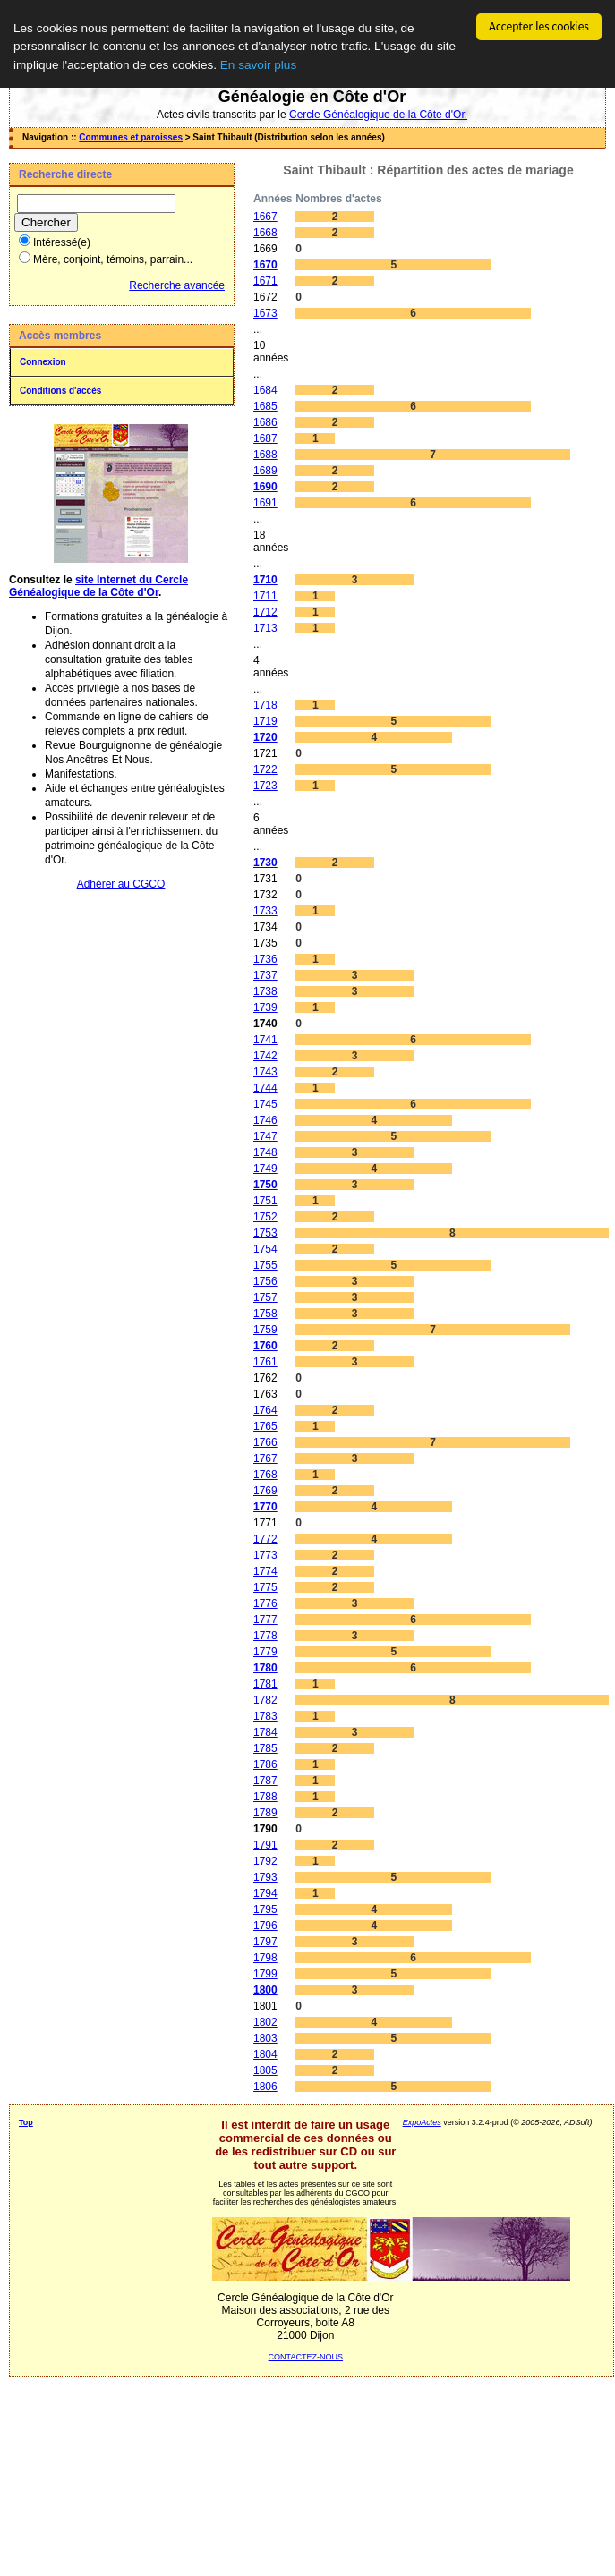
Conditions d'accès (60, 390)
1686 (265, 422)
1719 (265, 721)
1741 (265, 1039)
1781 (265, 1684)
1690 (265, 486)
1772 (265, 1539)
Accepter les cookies (539, 26)
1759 (265, 1329)
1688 (265, 454)
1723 (265, 785)
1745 (265, 1104)
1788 (265, 1796)
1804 (265, 2054)
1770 (265, 1507)
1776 (265, 1603)
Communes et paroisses (131, 137)
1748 (265, 1152)
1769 (265, 1490)
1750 (265, 1184)
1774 (265, 1571)
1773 (265, 1555)
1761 (265, 1362)
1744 (265, 1088)
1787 (265, 1780)
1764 (265, 1410)
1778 (265, 1635)
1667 (265, 216)
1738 (265, 991)
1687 (265, 438)
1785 (265, 1748)
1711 (265, 596)
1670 (265, 265)
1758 (265, 1313)
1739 (265, 1007)
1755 (265, 1265)
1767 (265, 1458)
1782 (265, 1700)
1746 (265, 1120)
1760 (265, 1345)
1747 (265, 1136)
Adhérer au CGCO (121, 884)
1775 (265, 1587)
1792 (265, 1861)
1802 (265, 2022)
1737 (265, 975)
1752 (265, 1217)
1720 (265, 737)
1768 (265, 1474)
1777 (265, 1619)
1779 (265, 1651)
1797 (265, 1941)
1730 (265, 862)
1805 (265, 2070)
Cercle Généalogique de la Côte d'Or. (378, 114)
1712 (265, 612)
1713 (265, 628)
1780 (265, 1668)
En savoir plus (258, 65)
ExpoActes (422, 2122)
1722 (265, 769)
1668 (265, 232)
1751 (265, 1200)
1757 (265, 1297)
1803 (265, 2038)
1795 (265, 1909)
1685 (265, 406)
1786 (265, 1764)
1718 (265, 705)
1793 (265, 1877)
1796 (265, 1925)
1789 (265, 1813)
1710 (265, 580)
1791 (265, 1845)
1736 (265, 959)
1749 (265, 1168)
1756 (265, 1281)
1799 (265, 1974)
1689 (265, 470)
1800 (265, 1990)
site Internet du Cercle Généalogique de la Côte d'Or (98, 586)
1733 (265, 911)
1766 (265, 1442)
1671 (265, 281)
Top (26, 2122)
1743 (265, 1072)
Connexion (43, 362)
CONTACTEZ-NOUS (306, 2356)
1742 (265, 1056)
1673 (265, 313)
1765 (265, 1426)
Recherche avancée (177, 285)
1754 (265, 1249)
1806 (265, 2086)
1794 (265, 1893)
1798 (265, 1957)
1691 (265, 503)
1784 (265, 1732)
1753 (265, 1233)
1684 (265, 390)
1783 (265, 1716)
